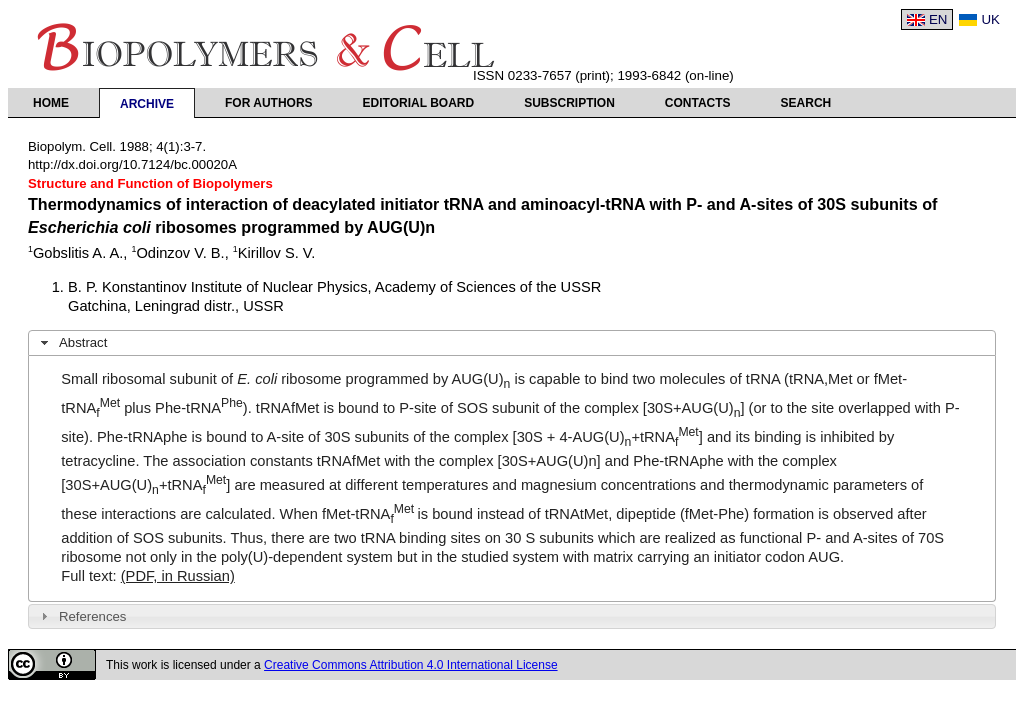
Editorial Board (419, 103)
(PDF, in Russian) (178, 576)
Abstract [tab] (72, 343)
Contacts (698, 103)
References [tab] (81, 616)
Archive (147, 104)
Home (51, 103)
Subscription (569, 103)
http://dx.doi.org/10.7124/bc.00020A (132, 164)
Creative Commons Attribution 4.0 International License (411, 665)
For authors (269, 103)
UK (990, 19)
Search (806, 103)
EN (938, 19)
